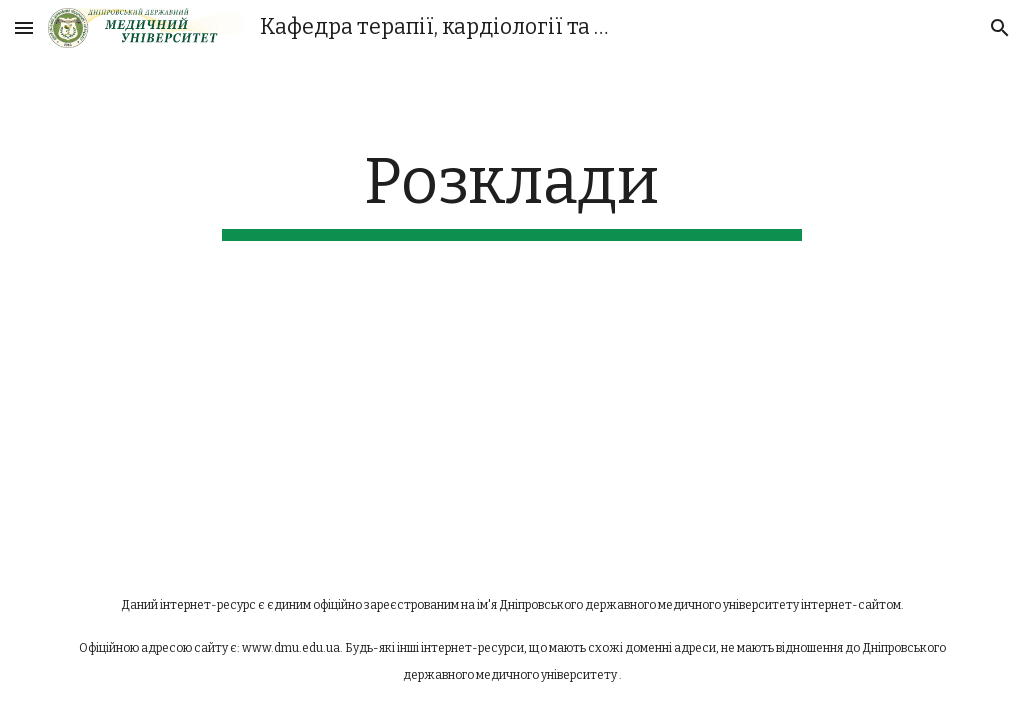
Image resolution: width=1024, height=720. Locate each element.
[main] (511, 192)
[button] (24, 27)
